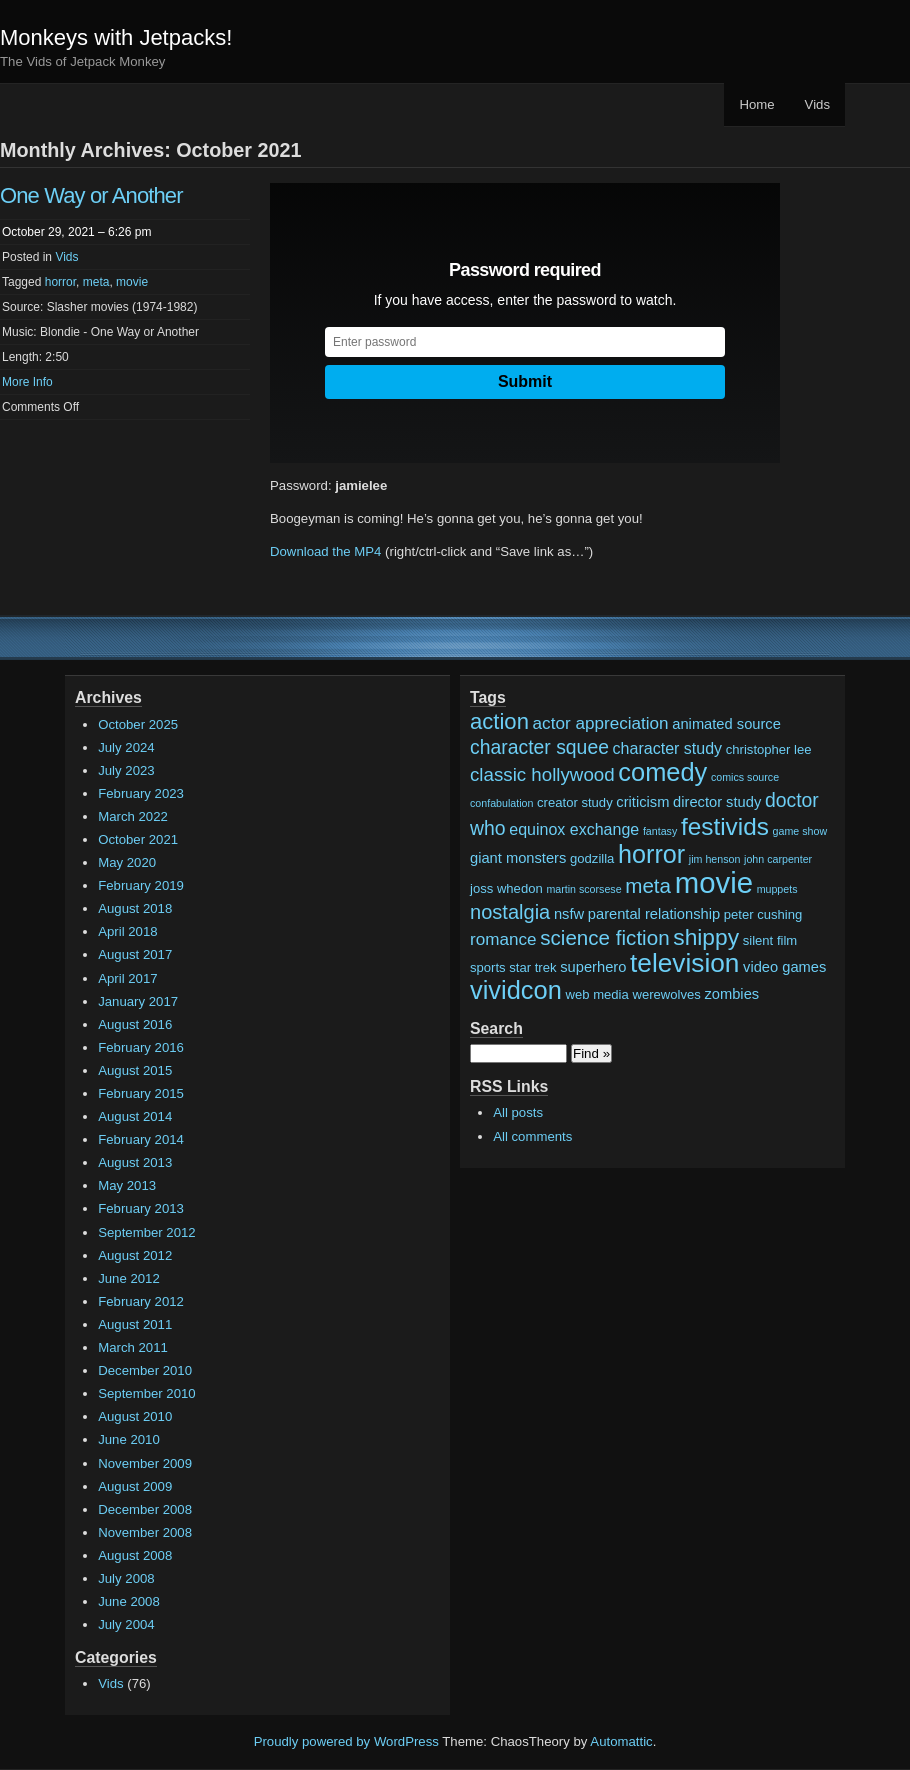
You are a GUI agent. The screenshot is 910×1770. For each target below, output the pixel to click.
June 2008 (129, 1601)
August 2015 (135, 1070)
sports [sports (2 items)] (488, 967)
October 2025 (138, 724)
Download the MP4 (325, 551)
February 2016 (141, 1047)
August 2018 (135, 908)
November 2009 (145, 1463)
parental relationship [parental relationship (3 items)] (654, 914)
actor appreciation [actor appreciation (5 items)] (601, 723)
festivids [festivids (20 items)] (725, 826)
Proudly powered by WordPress (346, 1741)
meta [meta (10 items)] (648, 885)
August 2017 (135, 954)
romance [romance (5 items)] (503, 939)
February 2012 (141, 1301)
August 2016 (135, 1024)
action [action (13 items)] (499, 721)
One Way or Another (91, 195)
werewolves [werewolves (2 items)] (666, 994)
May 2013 (127, 1185)
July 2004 (126, 1624)
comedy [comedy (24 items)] (662, 772)
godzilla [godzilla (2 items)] (592, 858)
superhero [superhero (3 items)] (593, 967)
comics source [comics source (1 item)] (745, 777)
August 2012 (135, 1255)
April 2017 (127, 978)
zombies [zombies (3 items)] (731, 994)
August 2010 (135, 1416)
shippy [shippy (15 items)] (706, 937)
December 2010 (145, 1370)
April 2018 (127, 931)
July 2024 (126, 747)
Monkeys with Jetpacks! (116, 37)
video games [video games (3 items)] (784, 967)
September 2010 (147, 1393)
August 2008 (135, 1555)
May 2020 (127, 862)
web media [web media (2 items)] (597, 994)
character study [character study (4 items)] (668, 748)
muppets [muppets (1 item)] (777, 889)
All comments (532, 1136)
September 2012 (147, 1232)
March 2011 (133, 1347)
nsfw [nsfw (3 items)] (569, 914)
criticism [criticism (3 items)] (642, 802)
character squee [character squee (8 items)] (539, 747)
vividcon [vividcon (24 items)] (516, 990)
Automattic (621, 1741)
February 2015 (141, 1093)
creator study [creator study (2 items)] (575, 802)
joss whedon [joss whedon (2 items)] (506, 888)
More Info (27, 382)
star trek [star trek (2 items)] (532, 967)
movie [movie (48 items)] (714, 882)
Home (756, 104)
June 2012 (129, 1278)
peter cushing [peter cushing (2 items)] (763, 914)
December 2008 (145, 1509)
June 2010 (129, 1439)
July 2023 (126, 770)
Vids (817, 104)
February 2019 (141, 885)
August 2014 (135, 1116)
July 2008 (126, 1578)
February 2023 (141, 793)
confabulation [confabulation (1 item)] (501, 803)
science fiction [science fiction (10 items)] (604, 937)
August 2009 (135, 1486)
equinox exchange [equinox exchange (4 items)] (574, 829)
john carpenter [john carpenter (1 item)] (778, 859)
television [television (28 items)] (684, 963)
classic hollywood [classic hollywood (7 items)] (542, 774)
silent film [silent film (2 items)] (770, 940)
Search (496, 1028)
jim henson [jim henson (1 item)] (715, 859)
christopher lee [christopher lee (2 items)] (769, 749)
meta (96, 282)
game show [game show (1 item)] (800, 831)
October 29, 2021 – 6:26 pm (76, 232)
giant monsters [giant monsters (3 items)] (518, 858)
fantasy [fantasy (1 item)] (660, 831)
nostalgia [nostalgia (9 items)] (510, 912)
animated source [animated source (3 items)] (726, 724)
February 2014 (141, 1139)
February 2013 (141, 1208)
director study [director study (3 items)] (717, 802)
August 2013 (135, 1162)
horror (60, 282)
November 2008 (145, 1532)
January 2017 (138, 1001)
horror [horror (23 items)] (651, 854)
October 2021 (138, 839)
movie (132, 282)
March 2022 (133, 816)
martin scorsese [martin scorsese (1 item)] (583, 889)
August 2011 (135, 1324)
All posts (518, 1112)
